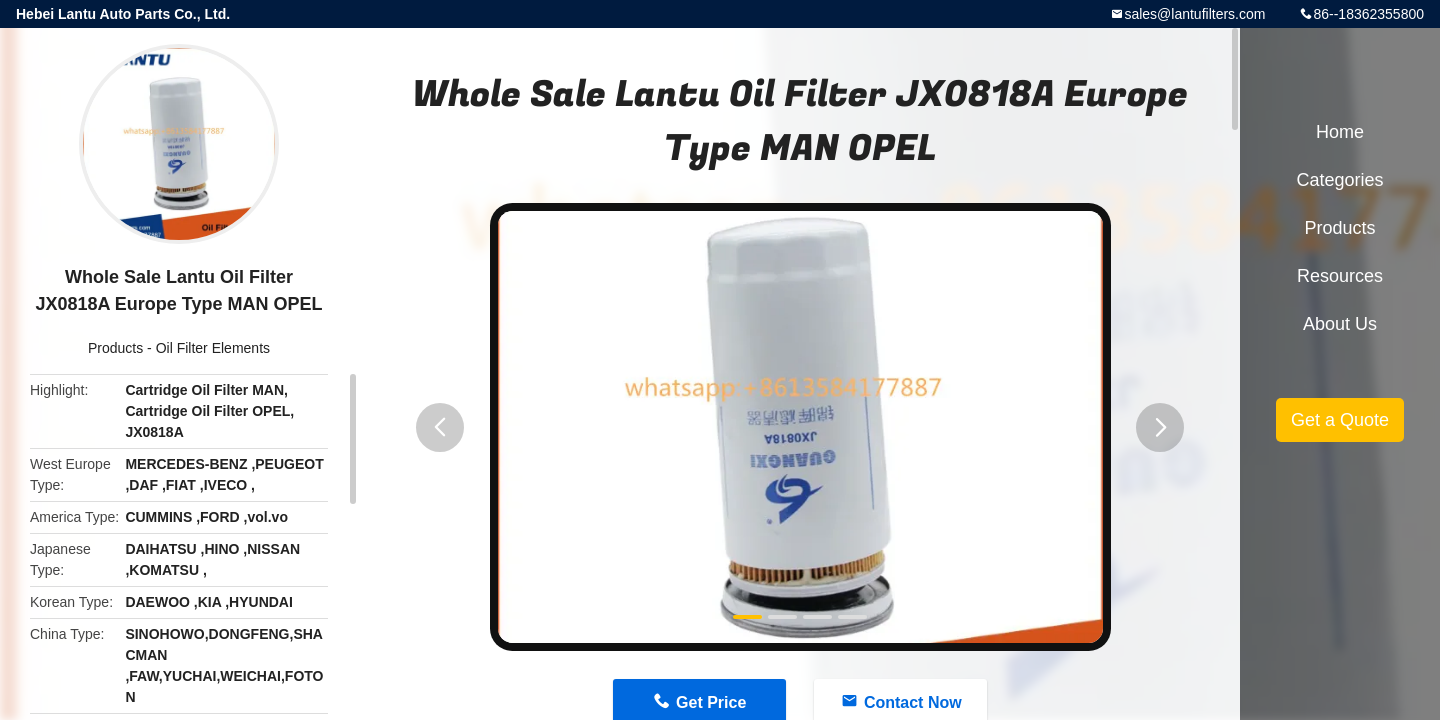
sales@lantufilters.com (1194, 14)
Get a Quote (1340, 420)
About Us (1340, 324)
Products (115, 348)
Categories (1339, 180)
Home (1340, 132)
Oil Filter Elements (213, 348)
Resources (1340, 276)
